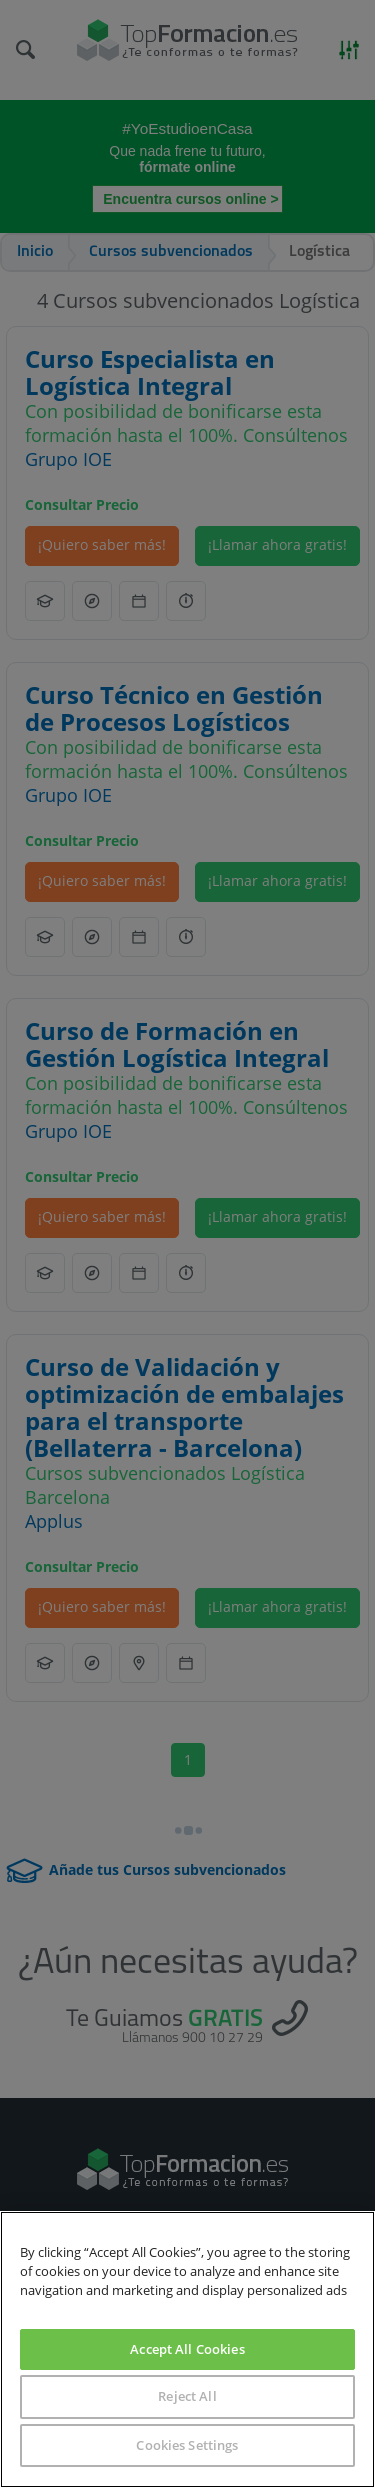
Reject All (187, 2396)
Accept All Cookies (187, 2349)
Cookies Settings (187, 2445)
